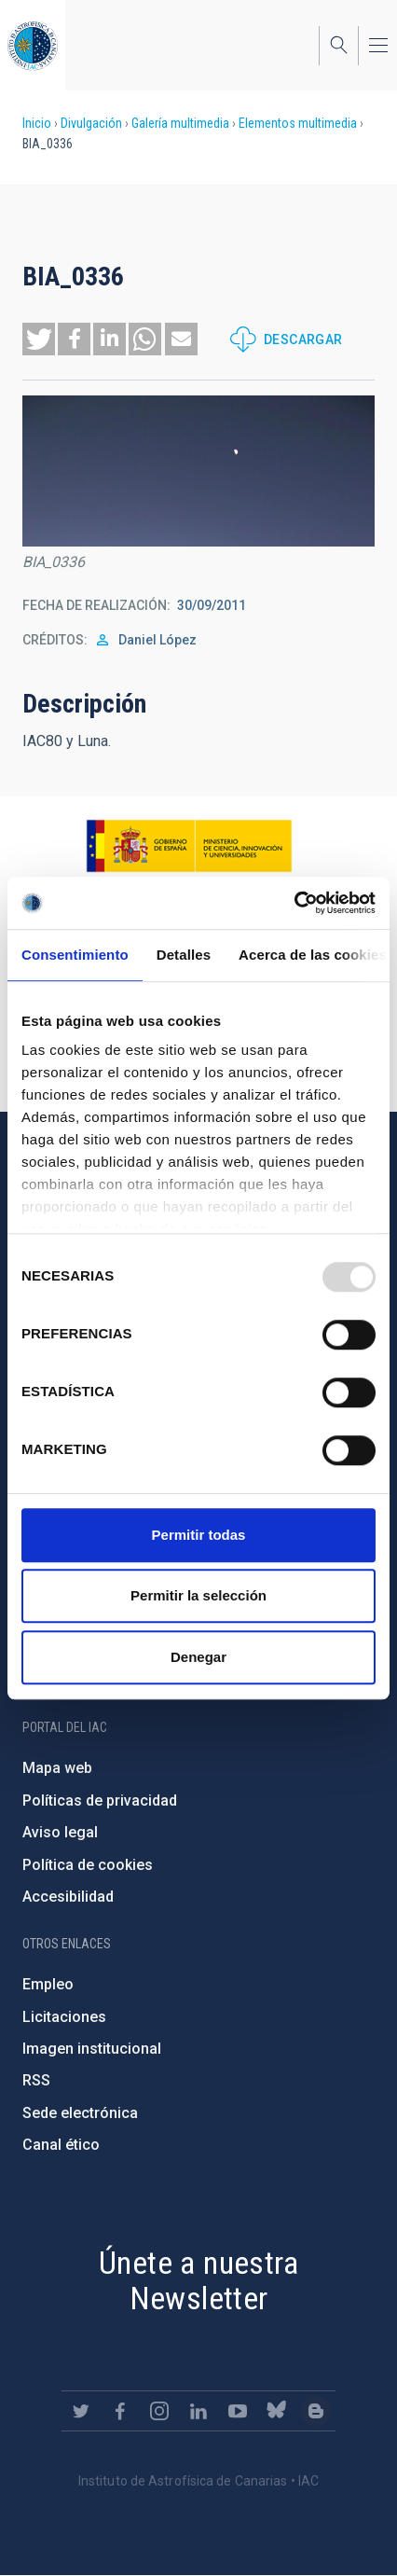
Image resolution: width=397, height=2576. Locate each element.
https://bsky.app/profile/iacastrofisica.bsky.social (276, 2411)
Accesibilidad (68, 1896)
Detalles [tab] (184, 955)
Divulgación (91, 123)
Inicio (36, 123)
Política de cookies (87, 1865)
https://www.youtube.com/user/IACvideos (237, 2411)
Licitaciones (64, 2017)
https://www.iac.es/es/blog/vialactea (315, 2411)
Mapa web (57, 1768)
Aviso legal (60, 1832)
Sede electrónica (80, 2113)
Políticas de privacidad (99, 1800)
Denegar (198, 1657)
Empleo (48, 1984)
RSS (36, 2080)
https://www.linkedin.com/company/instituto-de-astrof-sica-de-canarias (198, 2411)
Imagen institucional (91, 2048)
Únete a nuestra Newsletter (198, 2281)
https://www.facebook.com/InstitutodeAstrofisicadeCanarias (120, 2411)
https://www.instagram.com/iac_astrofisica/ (159, 2411)
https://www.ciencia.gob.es (189, 846)
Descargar (303, 339)
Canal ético (61, 2145)
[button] (38, 339)
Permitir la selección (198, 1595)
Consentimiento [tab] (75, 955)
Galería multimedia (180, 123)
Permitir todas (199, 1535)
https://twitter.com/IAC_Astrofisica (81, 2411)
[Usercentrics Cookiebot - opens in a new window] (294, 903)
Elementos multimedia (298, 123)
